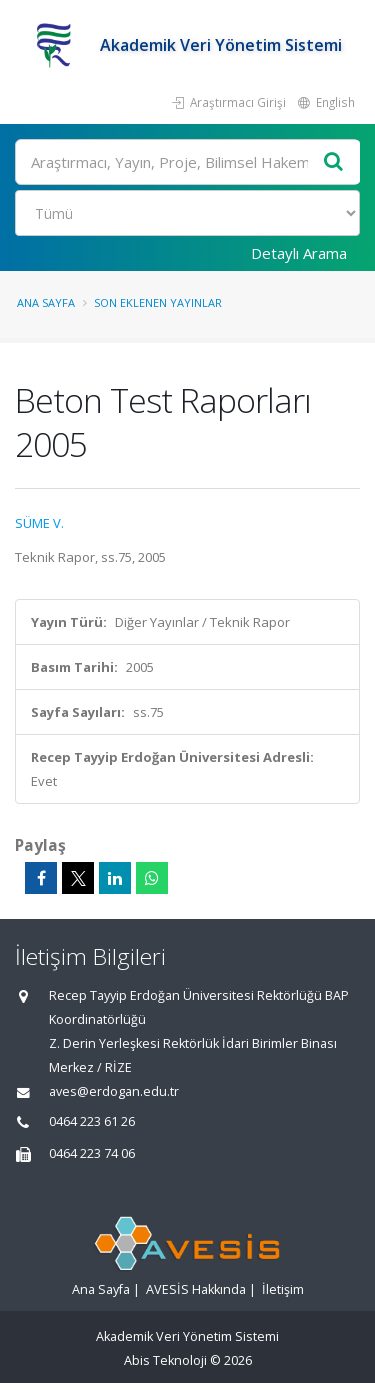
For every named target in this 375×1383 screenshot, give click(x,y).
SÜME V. (39, 523)
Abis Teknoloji (165, 1360)
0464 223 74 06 (92, 1153)
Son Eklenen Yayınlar (158, 302)
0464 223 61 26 (92, 1121)
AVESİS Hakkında (196, 1289)
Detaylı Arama (299, 253)
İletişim (283, 1289)
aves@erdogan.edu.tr (114, 1091)
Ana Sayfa (46, 302)
